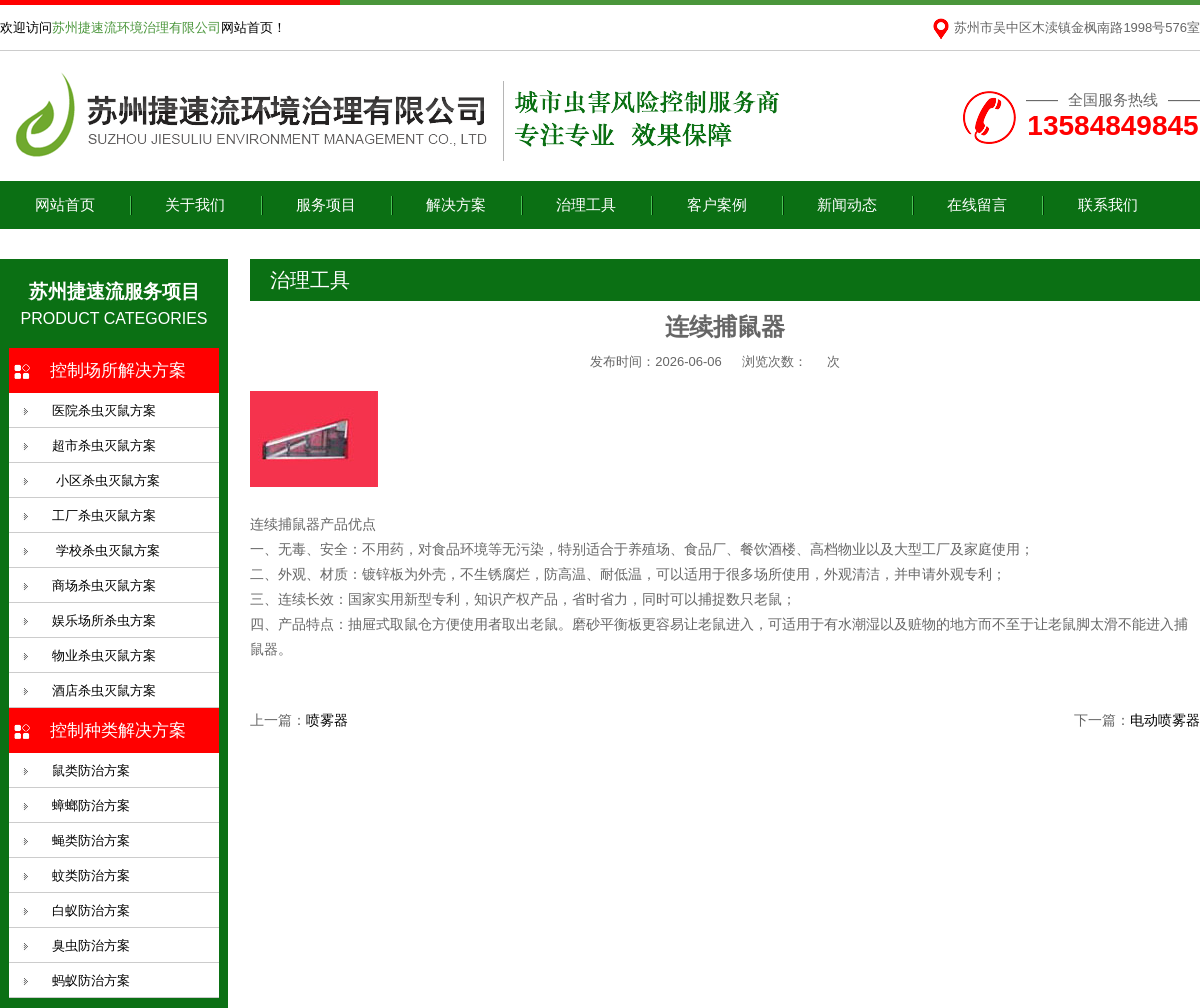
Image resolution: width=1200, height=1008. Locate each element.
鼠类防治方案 (91, 770)
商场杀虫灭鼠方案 (104, 585)
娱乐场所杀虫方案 (104, 620)
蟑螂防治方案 (91, 805)
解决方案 (456, 204)
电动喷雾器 (1165, 720)
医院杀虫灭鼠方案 (104, 410)
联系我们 (1108, 204)
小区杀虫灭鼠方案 (106, 480)
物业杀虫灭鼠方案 (104, 655)
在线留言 (977, 204)
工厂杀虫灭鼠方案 (104, 515)
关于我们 (195, 204)
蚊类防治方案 (91, 875)
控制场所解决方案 (118, 370)
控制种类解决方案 (118, 730)
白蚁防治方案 (91, 910)
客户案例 (717, 204)
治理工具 (586, 204)
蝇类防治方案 (91, 840)
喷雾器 (327, 720)
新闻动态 (847, 204)
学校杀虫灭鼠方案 (106, 550)
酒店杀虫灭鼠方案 (104, 690)
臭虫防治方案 (91, 945)
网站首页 (65, 204)
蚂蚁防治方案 (91, 980)
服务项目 (326, 204)
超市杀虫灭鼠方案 (104, 445)
